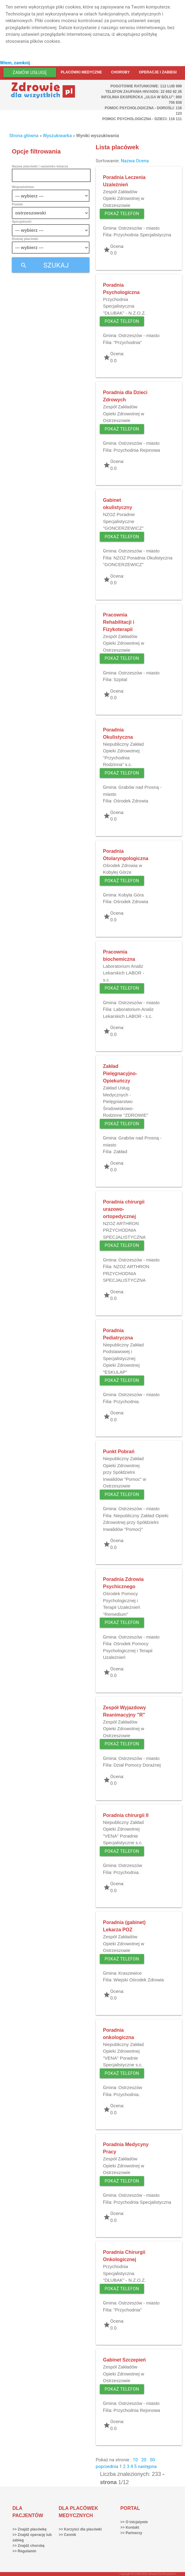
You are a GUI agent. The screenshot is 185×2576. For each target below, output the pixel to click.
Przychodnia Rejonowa (136, 450)
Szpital (120, 679)
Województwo (23, 187)
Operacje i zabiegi (158, 72)
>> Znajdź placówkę (29, 2529)
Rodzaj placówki (25, 239)
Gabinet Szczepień (124, 2359)
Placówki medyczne (81, 72)
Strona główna (24, 135)
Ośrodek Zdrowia (130, 800)
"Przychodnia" (127, 342)
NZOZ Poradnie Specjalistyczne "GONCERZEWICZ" (123, 521)
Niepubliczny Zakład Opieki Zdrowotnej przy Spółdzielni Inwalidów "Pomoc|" (136, 1522)
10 (135, 2460)
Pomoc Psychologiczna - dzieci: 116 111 (142, 119)
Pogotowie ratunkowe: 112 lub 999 (146, 86)
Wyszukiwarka (57, 135)
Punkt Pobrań (119, 1451)
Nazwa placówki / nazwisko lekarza (40, 166)
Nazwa (128, 161)
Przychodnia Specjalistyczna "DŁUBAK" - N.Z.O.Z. (124, 306)
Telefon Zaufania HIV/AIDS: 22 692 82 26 (143, 91)
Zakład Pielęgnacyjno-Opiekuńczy (120, 1073)
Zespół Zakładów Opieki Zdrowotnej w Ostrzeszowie (123, 198)
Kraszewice (130, 1973)
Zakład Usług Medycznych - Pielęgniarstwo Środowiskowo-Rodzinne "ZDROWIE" (125, 1101)
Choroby (120, 72)
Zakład (120, 1151)
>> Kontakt (129, 2527)
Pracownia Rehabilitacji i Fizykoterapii (118, 622)
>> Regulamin (24, 2551)
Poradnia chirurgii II (126, 1815)
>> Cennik (67, 2535)
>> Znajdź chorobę (28, 2546)
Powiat (17, 204)
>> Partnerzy (131, 2533)
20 (143, 2460)
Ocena (142, 161)
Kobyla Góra (130, 894)
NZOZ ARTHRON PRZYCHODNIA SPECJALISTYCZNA (124, 1230)
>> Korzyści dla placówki (80, 2529)
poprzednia (107, 2466)
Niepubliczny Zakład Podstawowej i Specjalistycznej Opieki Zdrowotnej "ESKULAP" (123, 1358)
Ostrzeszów (130, 1865)
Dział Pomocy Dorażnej (137, 1764)
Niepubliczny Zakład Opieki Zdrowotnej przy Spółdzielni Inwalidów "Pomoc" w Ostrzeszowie (124, 1472)
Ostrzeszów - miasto (139, 228)
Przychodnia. (126, 1401)
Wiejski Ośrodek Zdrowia (138, 1979)
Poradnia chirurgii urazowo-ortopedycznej (124, 1209)
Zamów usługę (30, 72)
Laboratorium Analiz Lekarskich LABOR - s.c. (123, 973)
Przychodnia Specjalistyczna (142, 234)
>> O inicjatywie (134, 2522)
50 (152, 2460)
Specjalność (22, 221)
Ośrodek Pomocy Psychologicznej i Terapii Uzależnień (128, 1650)
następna (147, 2466)
